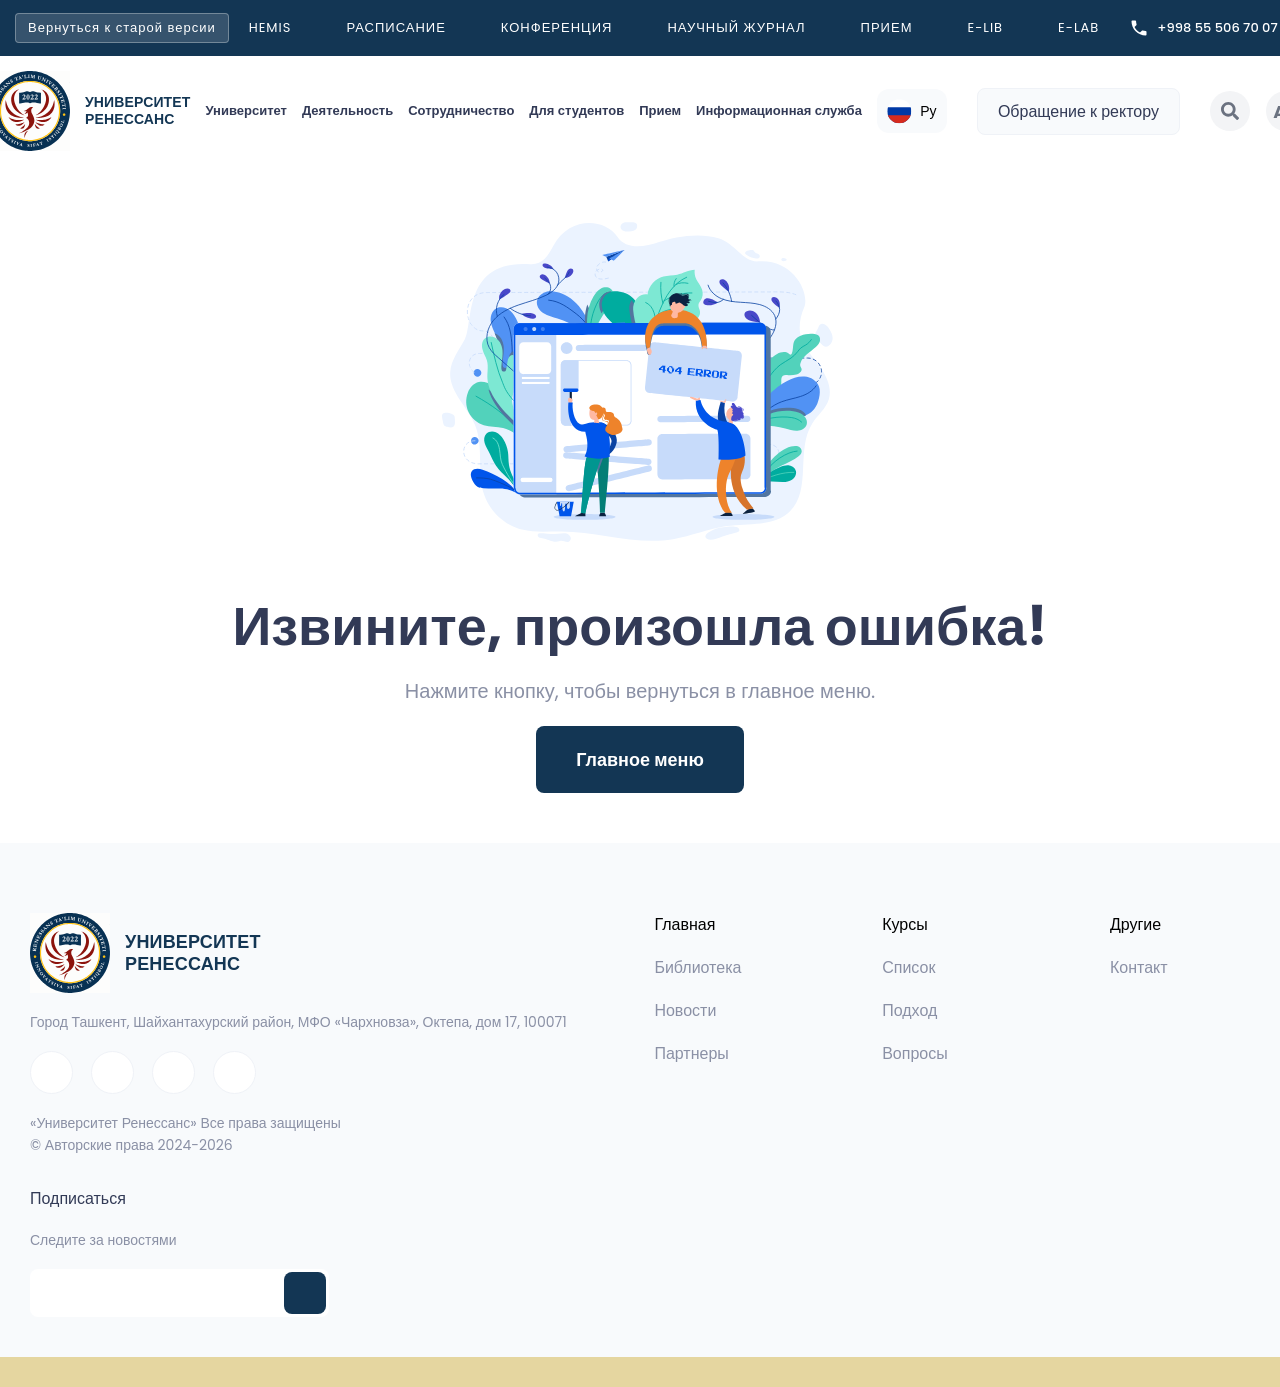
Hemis (270, 27)
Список (908, 967)
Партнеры (691, 1053)
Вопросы (915, 1053)
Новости (685, 1010)
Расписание (395, 27)
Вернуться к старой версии (122, 27)
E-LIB (985, 27)
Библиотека (697, 967)
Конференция (557, 27)
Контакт (1139, 967)
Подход (909, 1010)
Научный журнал (736, 27)
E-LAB (1078, 27)
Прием (887, 27)
